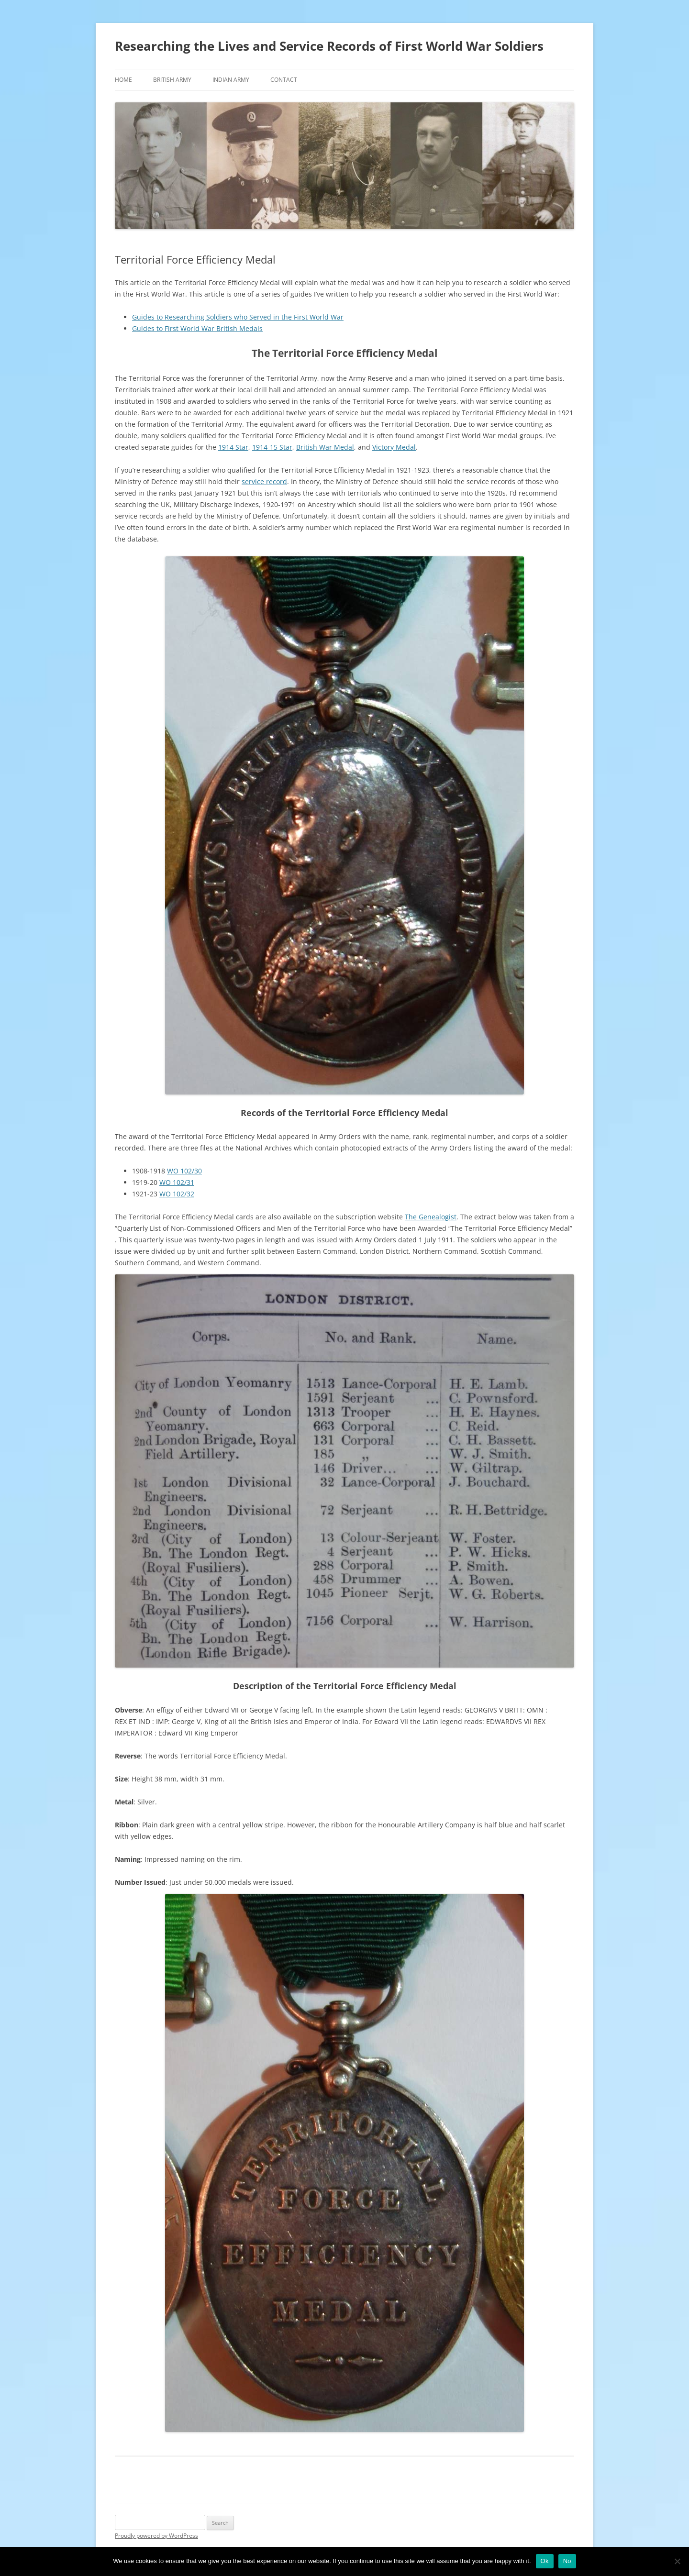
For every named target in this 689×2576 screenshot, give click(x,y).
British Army (172, 80)
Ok (545, 2561)
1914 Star (233, 447)
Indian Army (230, 80)
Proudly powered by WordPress (156, 2536)
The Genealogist (430, 1216)
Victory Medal (394, 447)
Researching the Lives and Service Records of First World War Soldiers (329, 46)
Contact (283, 80)
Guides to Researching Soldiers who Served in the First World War (238, 316)
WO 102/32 (176, 1193)
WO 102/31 (176, 1182)
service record (264, 481)
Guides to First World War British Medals (197, 328)
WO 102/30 (184, 1170)
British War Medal (325, 447)
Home (123, 80)
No (567, 2561)
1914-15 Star (272, 447)
